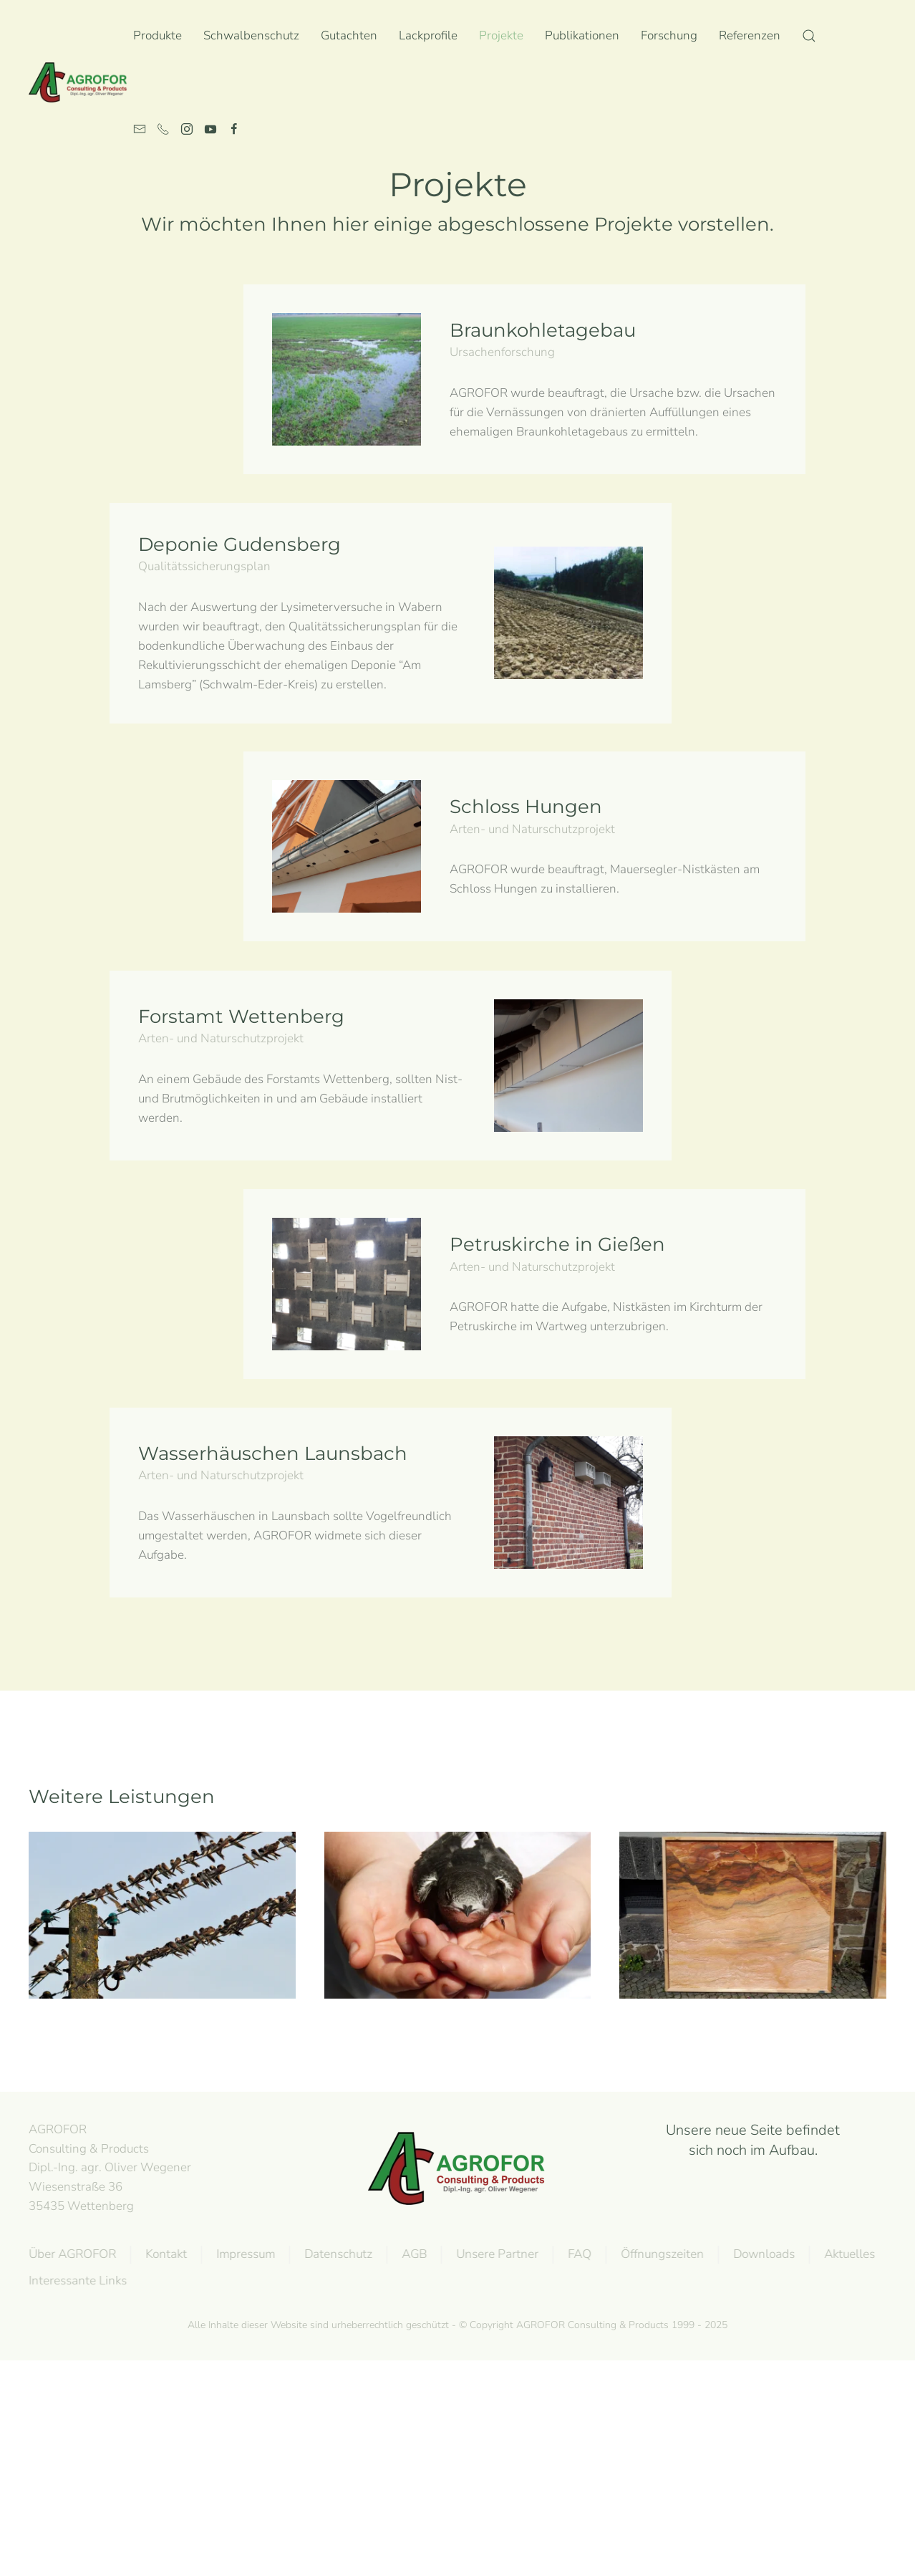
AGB (410, 2254)
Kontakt (162, 2254)
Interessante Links (74, 2280)
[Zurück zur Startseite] (81, 82)
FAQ (576, 2254)
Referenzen (749, 35)
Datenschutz (335, 2254)
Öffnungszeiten (658, 2254)
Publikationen (582, 35)
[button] (809, 36)
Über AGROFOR (68, 2254)
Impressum (242, 2254)
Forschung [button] (669, 35)
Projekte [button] (501, 35)
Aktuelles (845, 2254)
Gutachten (349, 35)
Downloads (760, 2254)
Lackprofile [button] (428, 35)
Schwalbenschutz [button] (251, 35)
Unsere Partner (493, 2254)
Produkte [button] (157, 35)
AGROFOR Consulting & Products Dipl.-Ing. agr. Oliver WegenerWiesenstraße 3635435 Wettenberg (106, 2167)
